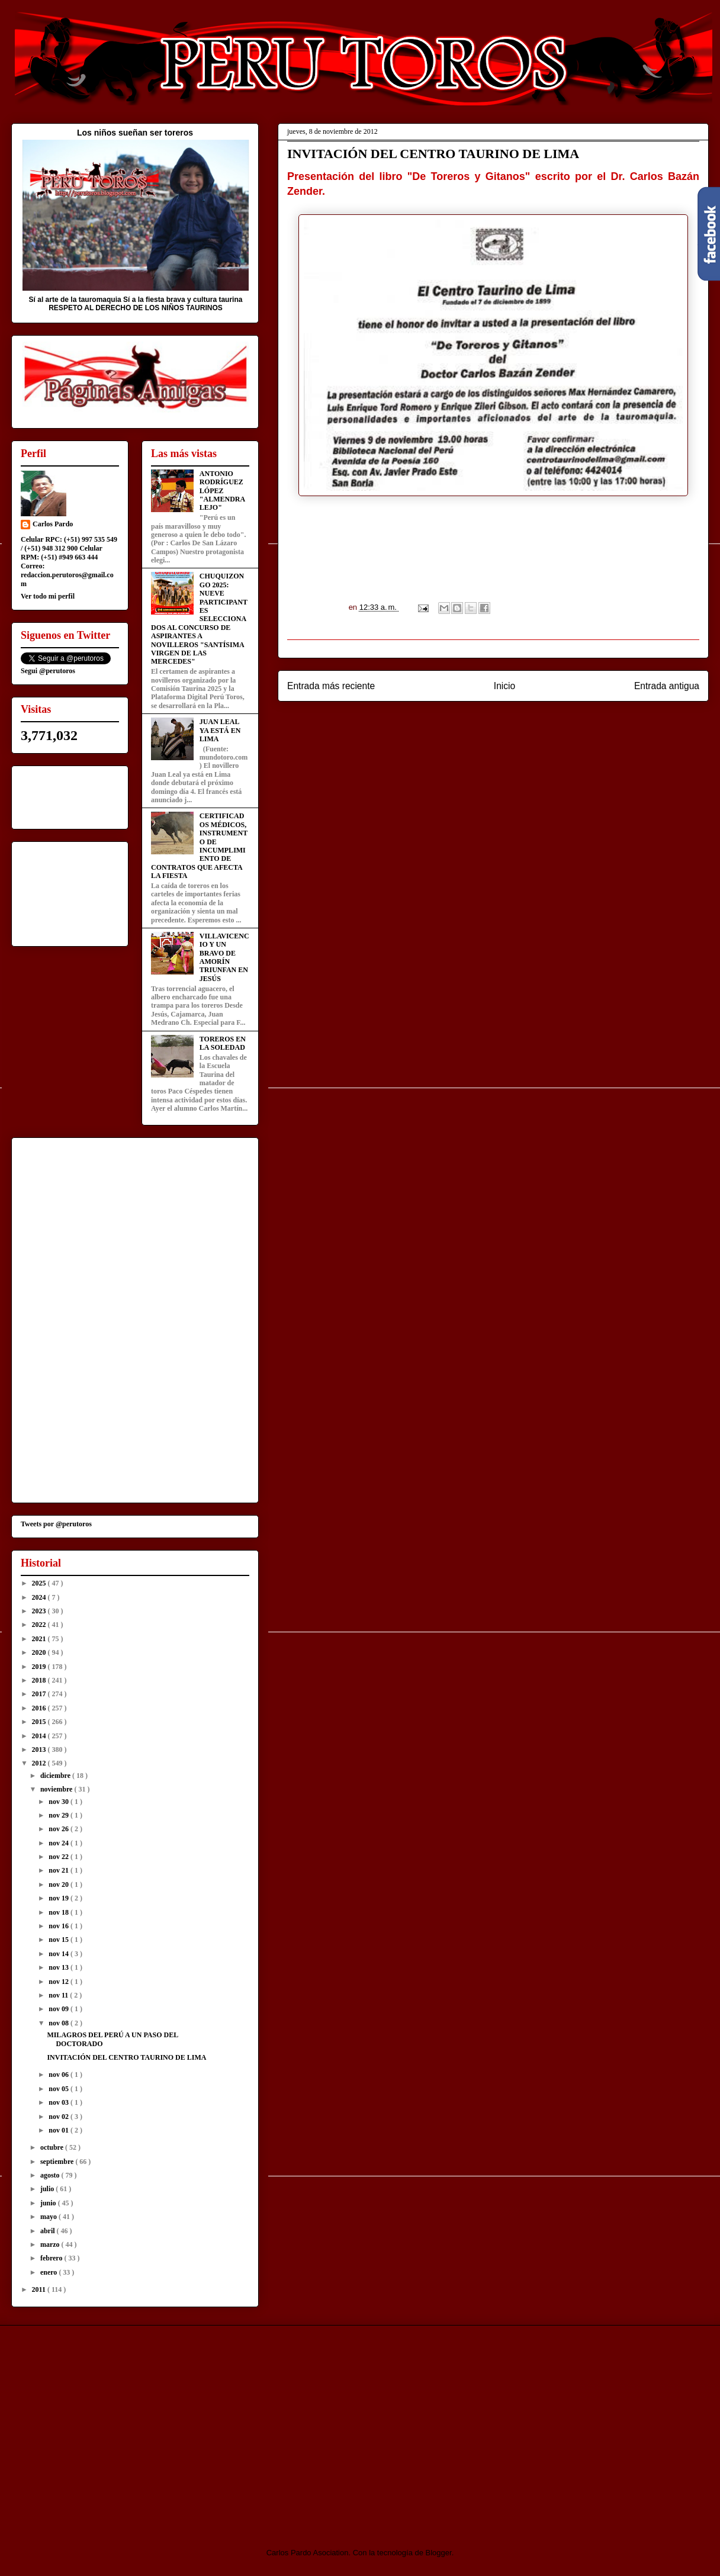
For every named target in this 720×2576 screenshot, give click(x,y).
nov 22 (59, 1857)
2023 (40, 1611)
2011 (39, 2289)
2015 (40, 1722)
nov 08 (59, 2023)
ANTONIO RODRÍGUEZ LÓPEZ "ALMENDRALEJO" (222, 490)
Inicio (504, 686)
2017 (40, 1694)
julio (48, 2189)
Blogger (439, 2552)
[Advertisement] (110, 2426)
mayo (49, 2216)
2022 (40, 1624)
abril (48, 2231)
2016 (40, 1708)
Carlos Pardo (53, 524)
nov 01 (59, 2130)
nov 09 (59, 2009)
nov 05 (59, 2089)
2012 (40, 1763)
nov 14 (59, 1954)
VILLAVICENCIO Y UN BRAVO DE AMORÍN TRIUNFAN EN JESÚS (224, 957)
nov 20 (59, 1884)
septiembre (57, 2161)
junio (49, 2203)
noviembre (57, 1789)
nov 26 (59, 1829)
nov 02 (59, 2116)
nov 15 (59, 1939)
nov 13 (59, 1967)
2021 (40, 1639)
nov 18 (59, 1912)
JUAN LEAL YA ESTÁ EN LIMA (220, 730)
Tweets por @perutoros (56, 1524)
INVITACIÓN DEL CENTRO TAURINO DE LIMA (126, 2057)
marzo (51, 2244)
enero (49, 2272)
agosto (51, 2175)
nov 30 (59, 1801)
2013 (40, 1749)
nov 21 (59, 1870)
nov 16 (59, 1926)
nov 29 (59, 1815)
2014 (40, 1736)
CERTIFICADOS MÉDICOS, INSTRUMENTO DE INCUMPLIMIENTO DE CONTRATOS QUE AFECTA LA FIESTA (199, 846)
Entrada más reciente (331, 686)
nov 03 (59, 2102)
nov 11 (59, 1995)
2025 (40, 1583)
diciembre (56, 1775)
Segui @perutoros (48, 671)
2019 (40, 1666)
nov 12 (59, 1981)
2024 (40, 1597)
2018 (40, 1680)
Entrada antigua (666, 686)
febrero (52, 2258)
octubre (52, 2147)
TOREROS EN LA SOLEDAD (223, 1043)
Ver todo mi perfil (48, 596)
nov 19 (59, 1898)
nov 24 (59, 1843)
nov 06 (59, 2074)
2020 (40, 1652)
